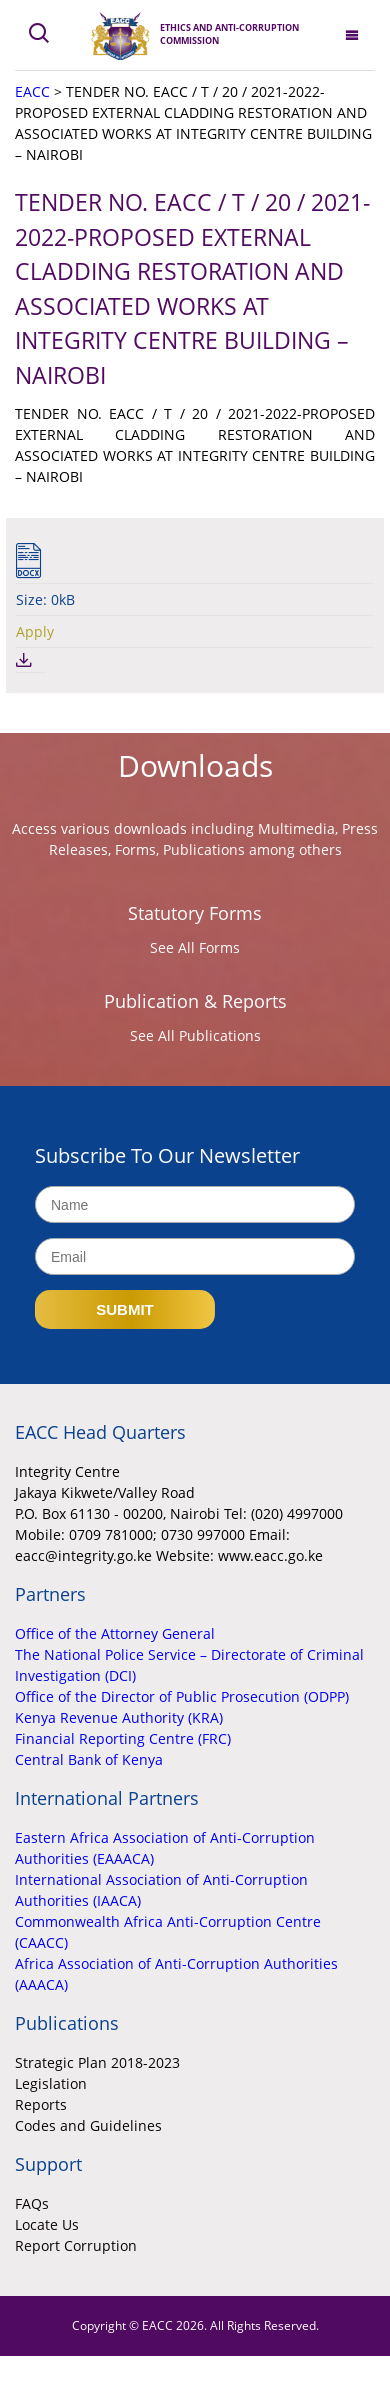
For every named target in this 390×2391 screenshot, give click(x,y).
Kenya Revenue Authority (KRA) (119, 1717)
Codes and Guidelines (88, 2125)
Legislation (51, 2083)
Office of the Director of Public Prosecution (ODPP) (182, 1696)
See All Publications (195, 1035)
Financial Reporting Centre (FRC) (123, 1738)
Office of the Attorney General (115, 1633)
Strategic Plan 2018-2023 (97, 2062)
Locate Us (47, 2224)
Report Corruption (76, 2245)
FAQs (32, 2203)
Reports (41, 2104)
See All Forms (195, 947)
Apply (35, 631)
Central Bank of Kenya (89, 1759)
